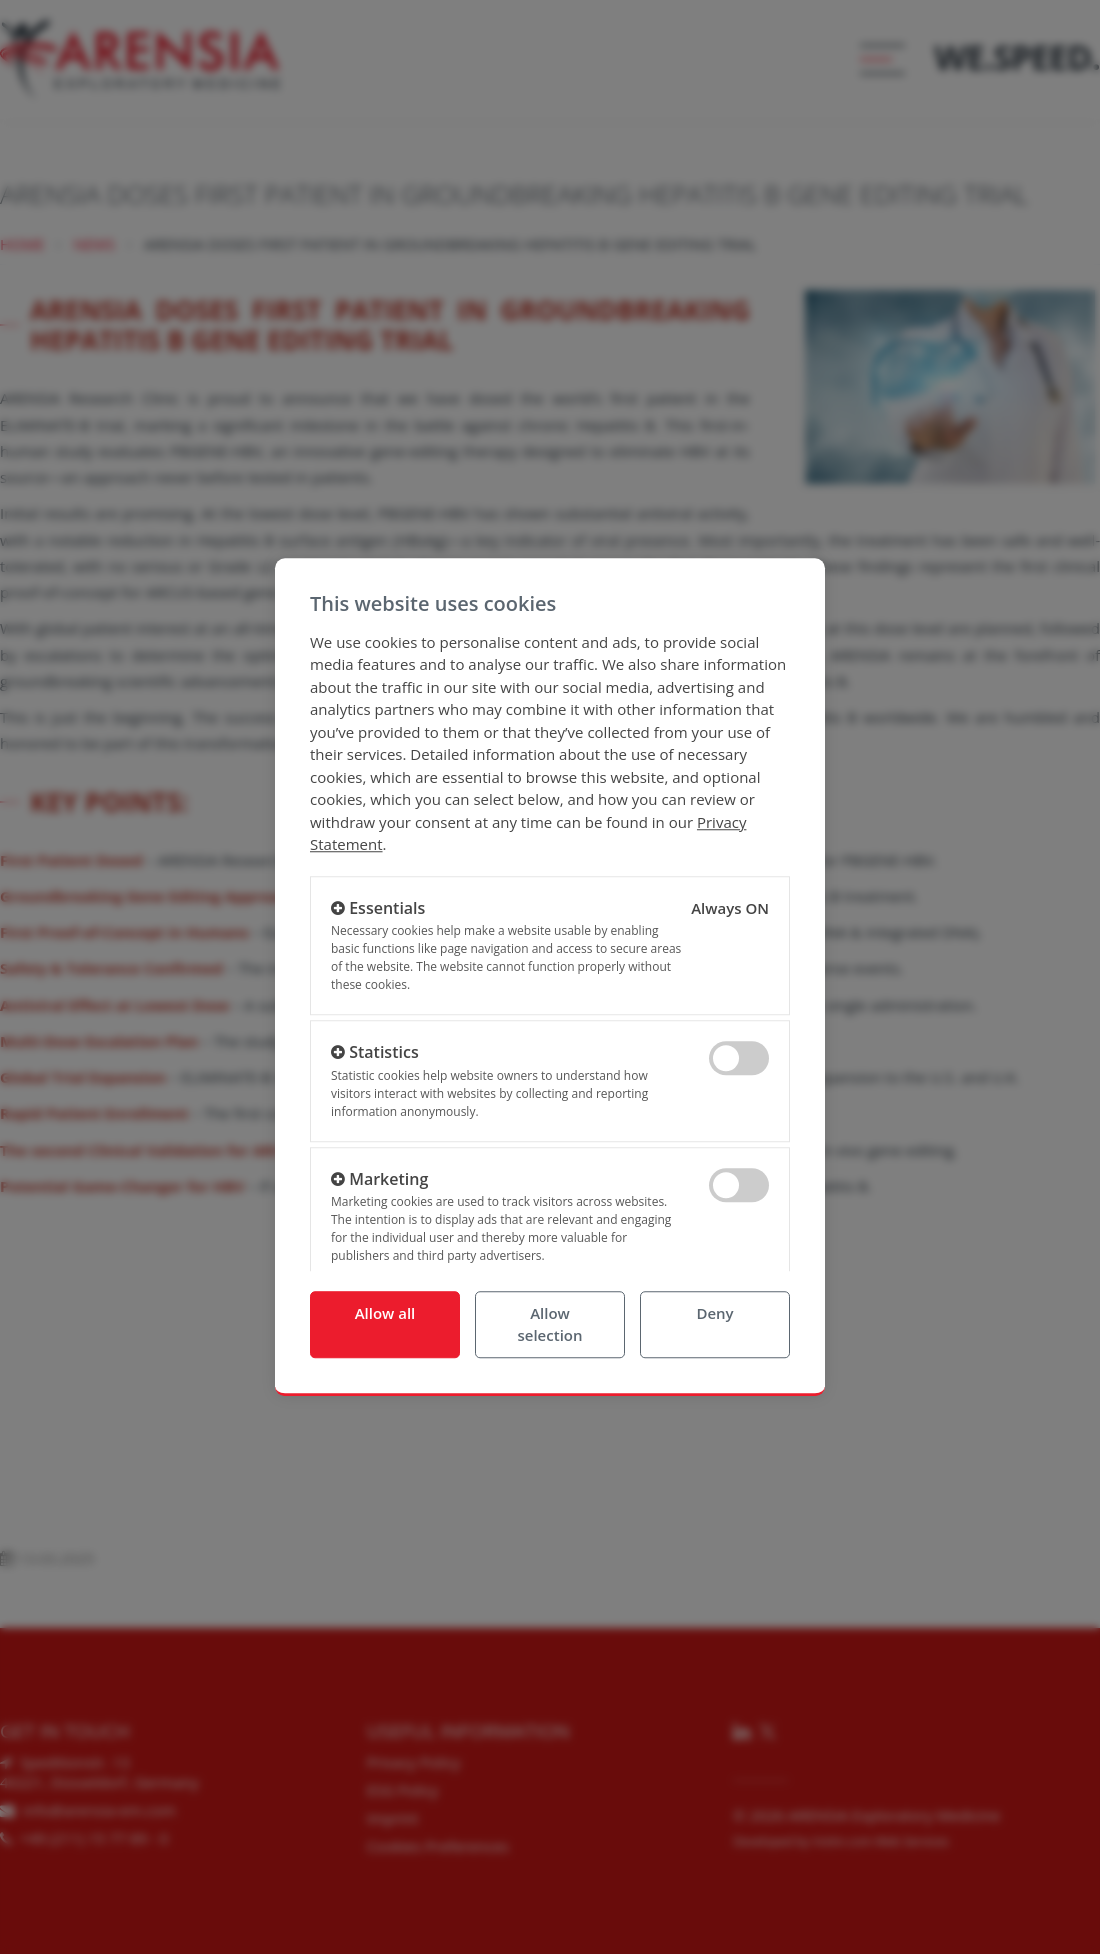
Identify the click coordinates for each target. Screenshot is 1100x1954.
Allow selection (549, 1324)
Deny (714, 1313)
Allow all (385, 1313)
